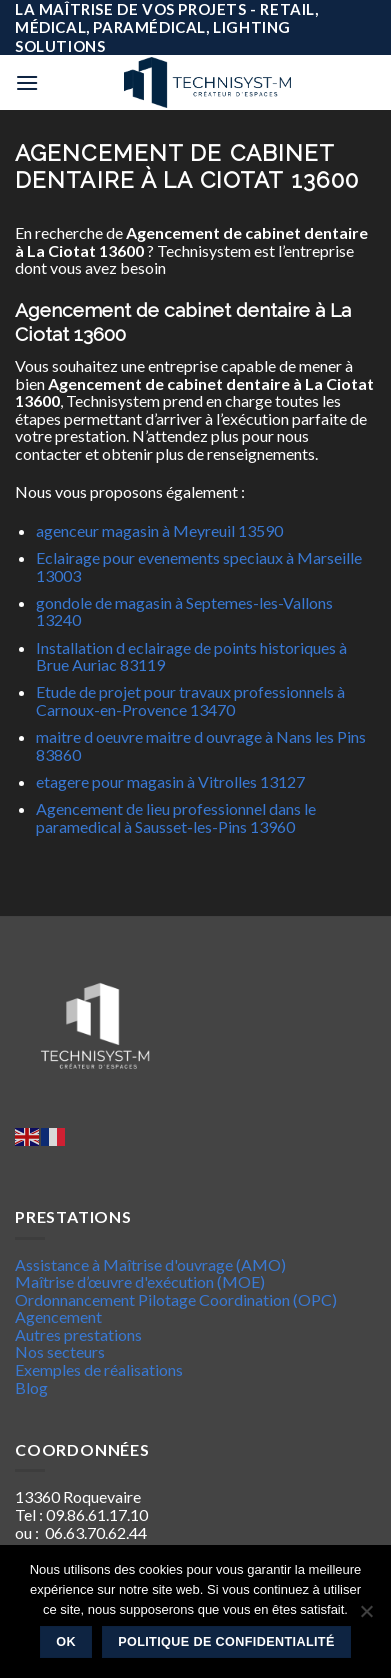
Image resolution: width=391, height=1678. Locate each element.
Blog (31, 1387)
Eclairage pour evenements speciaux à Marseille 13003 (199, 566)
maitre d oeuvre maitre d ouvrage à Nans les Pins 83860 (201, 745)
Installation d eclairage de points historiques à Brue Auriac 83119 (191, 656)
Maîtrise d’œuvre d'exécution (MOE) (140, 1281)
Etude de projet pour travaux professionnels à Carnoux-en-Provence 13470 (190, 700)
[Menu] (27, 82)
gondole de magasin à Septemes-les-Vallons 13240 (184, 611)
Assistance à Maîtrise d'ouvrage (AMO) (150, 1264)
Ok (66, 1642)
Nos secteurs (60, 1351)
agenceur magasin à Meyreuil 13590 (159, 530)
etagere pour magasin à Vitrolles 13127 (170, 781)
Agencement (58, 1316)
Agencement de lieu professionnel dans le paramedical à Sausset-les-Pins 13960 (176, 817)
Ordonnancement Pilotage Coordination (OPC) (176, 1299)
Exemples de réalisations (99, 1369)
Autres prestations (78, 1334)
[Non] (366, 1617)
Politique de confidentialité (226, 1642)
